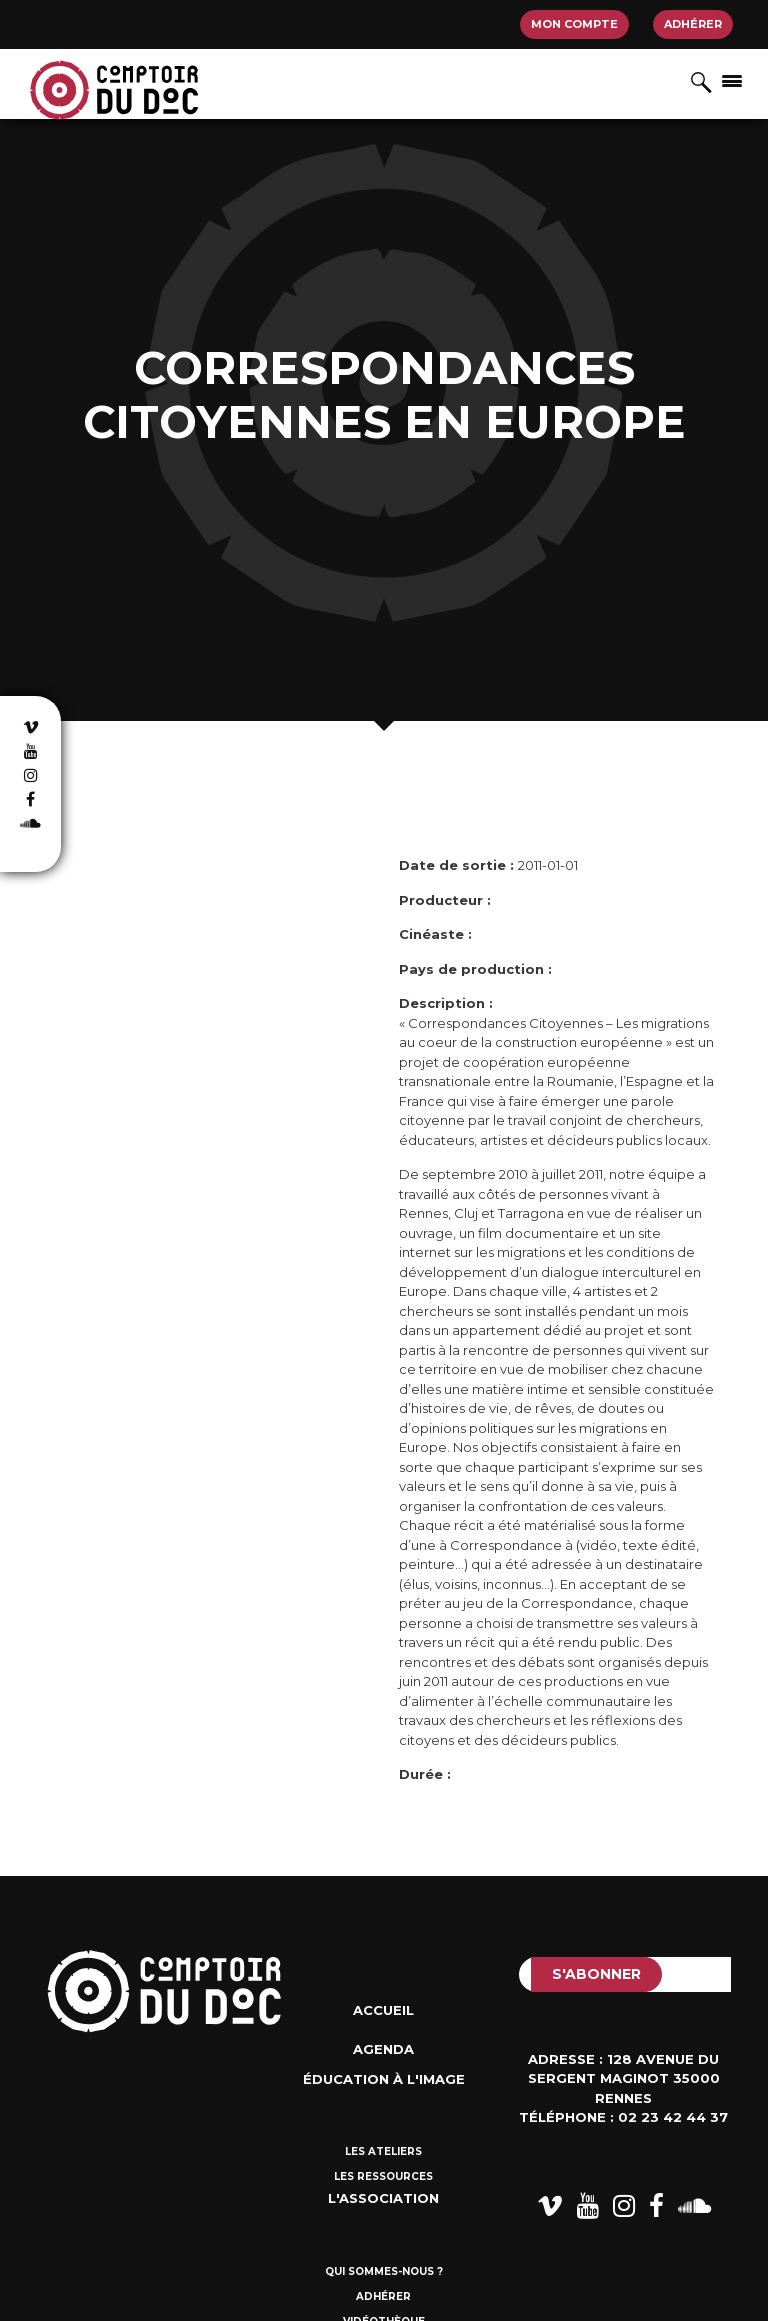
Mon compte (574, 24)
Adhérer (693, 24)
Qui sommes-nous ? (384, 2271)
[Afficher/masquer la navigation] (732, 80)
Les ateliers (383, 2151)
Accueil (383, 2010)
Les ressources (383, 2176)
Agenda (383, 2049)
